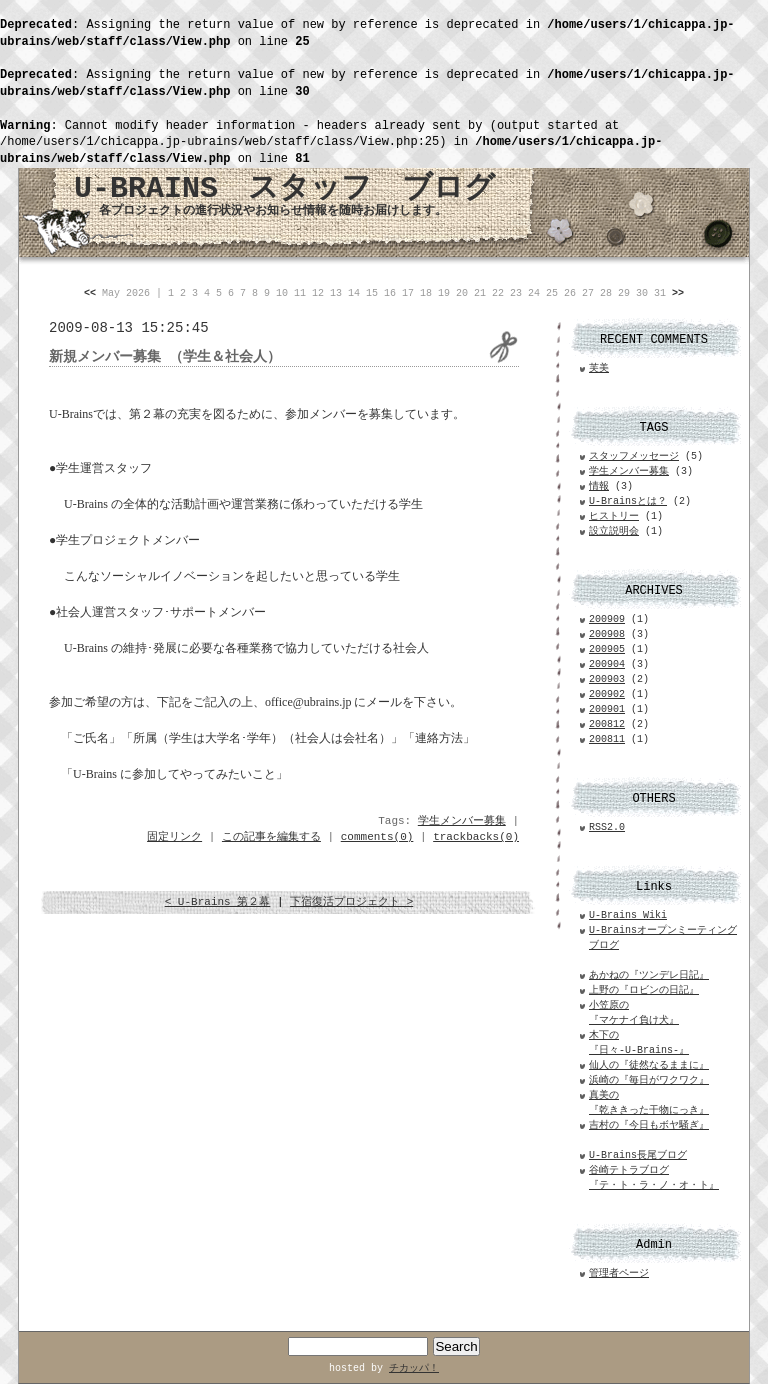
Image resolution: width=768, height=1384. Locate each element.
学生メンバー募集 (462, 821)
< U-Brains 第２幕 (218, 902)
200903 (607, 679)
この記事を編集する (271, 837)
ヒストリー (614, 516)
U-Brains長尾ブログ (638, 1155)
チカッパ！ (414, 1368)
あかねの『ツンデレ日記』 (649, 975)
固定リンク (174, 837)
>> (678, 293)
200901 (607, 709)
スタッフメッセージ (634, 456)
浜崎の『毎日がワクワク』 (649, 1080)
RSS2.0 (607, 827)
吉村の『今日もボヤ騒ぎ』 (649, 1125)
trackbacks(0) (476, 837)
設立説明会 (614, 531)
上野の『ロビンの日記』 (644, 990)
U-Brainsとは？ (628, 501)
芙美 (599, 368)
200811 (607, 739)
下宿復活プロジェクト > (351, 902)
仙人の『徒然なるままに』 (649, 1065)
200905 (607, 649)
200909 (607, 619)
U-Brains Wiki (628, 915)
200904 (607, 664)
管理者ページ (619, 1273)
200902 (607, 694)
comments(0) (377, 837)
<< (90, 293)
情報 (599, 486)
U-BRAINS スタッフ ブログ (284, 189)
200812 (607, 724)
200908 (607, 634)
